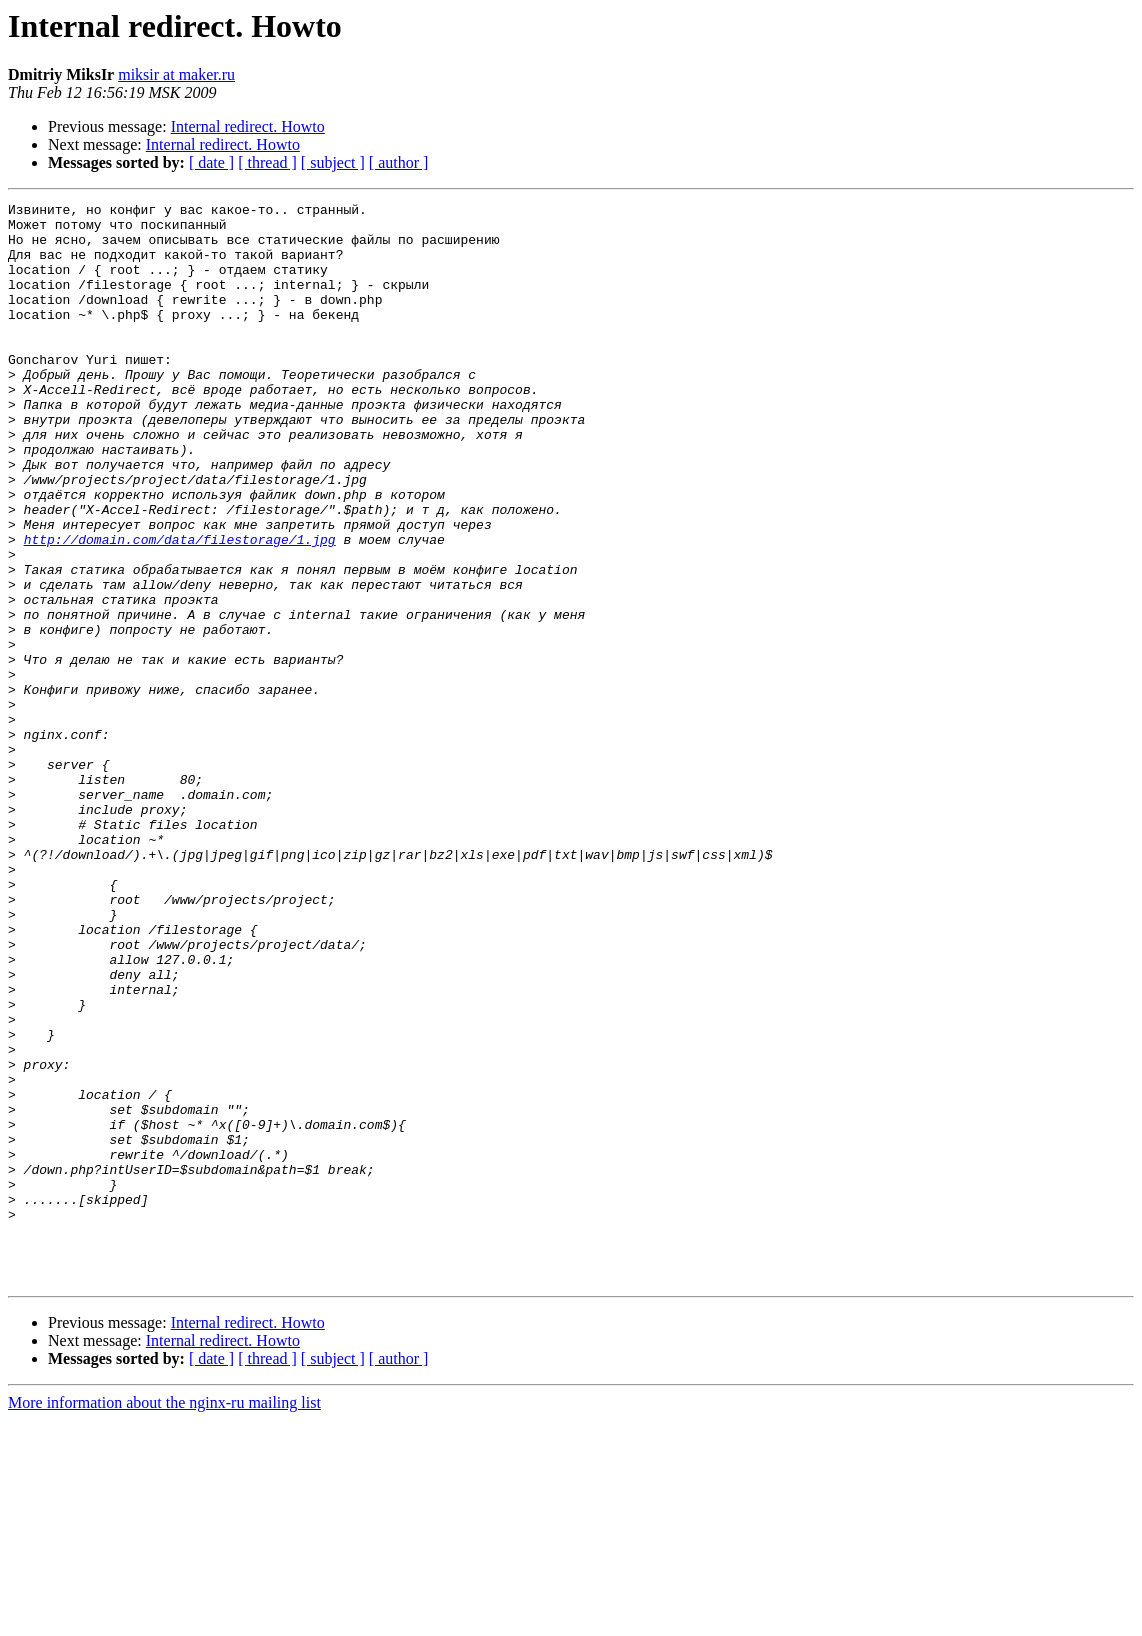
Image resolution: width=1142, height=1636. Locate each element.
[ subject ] (333, 162)
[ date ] (211, 162)
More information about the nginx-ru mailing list (164, 1618)
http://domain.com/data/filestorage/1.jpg (180, 608)
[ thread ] (267, 162)
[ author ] (399, 162)
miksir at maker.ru (176, 74)
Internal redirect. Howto (248, 126)
